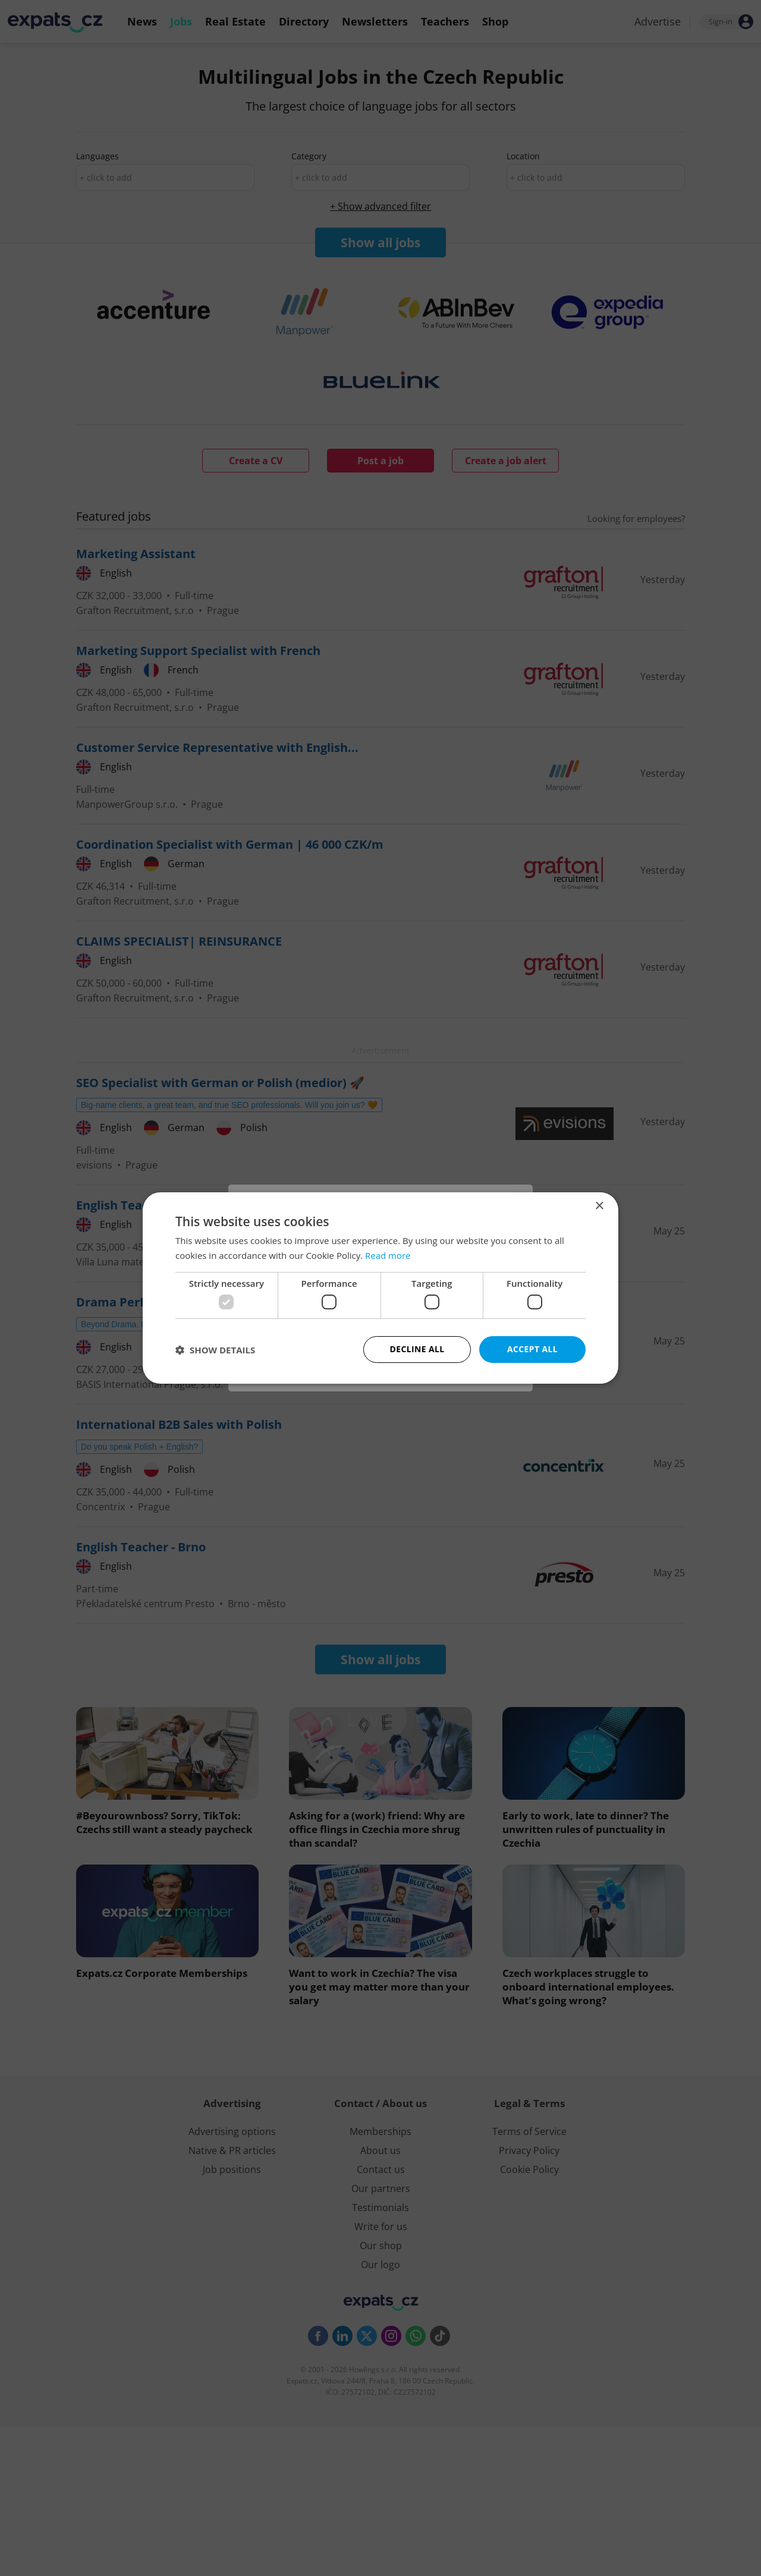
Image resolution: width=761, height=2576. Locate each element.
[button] (215, 1349)
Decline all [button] (416, 1349)
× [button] (599, 1206)
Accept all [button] (532, 1349)
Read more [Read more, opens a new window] (388, 1255)
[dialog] (380, 1288)
